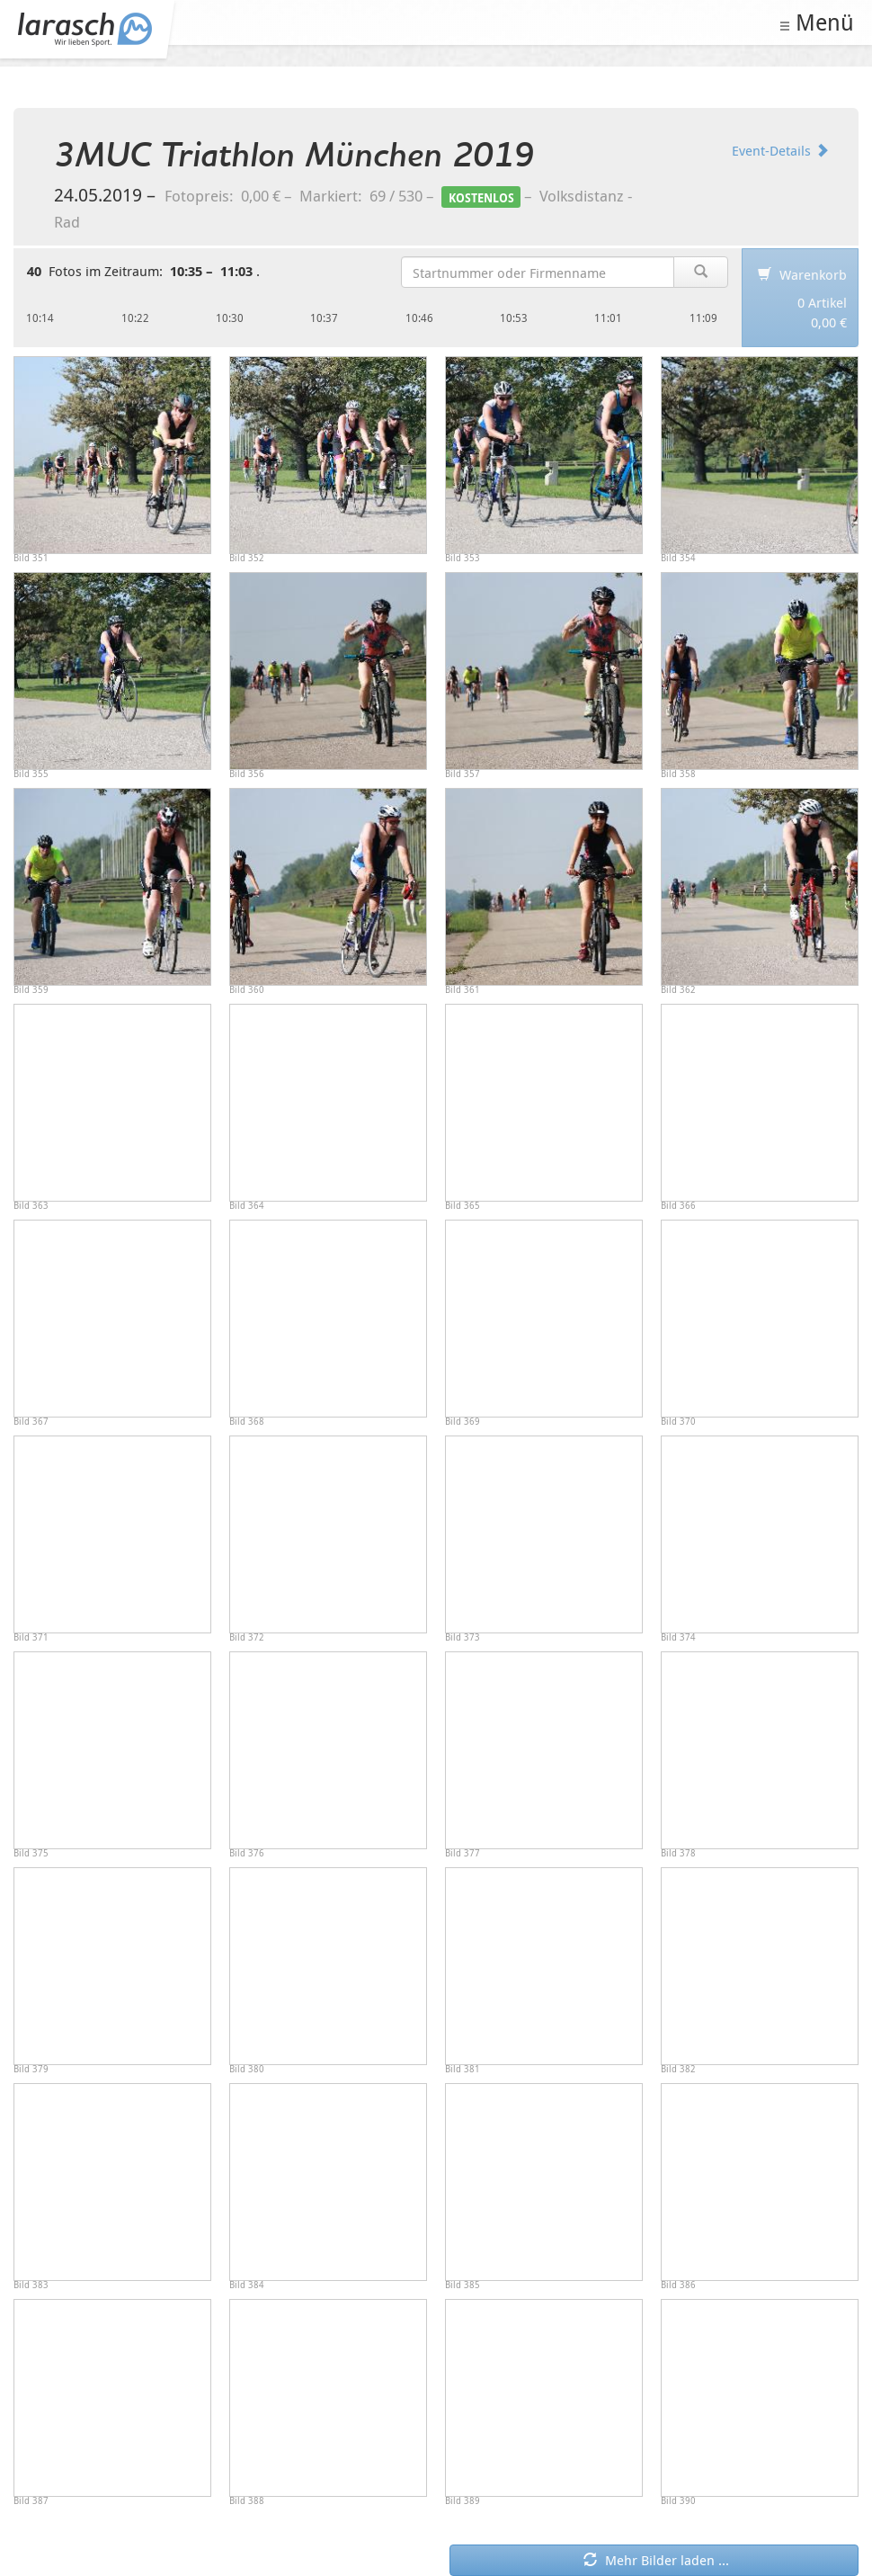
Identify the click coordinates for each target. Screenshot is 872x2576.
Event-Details (780, 150)
